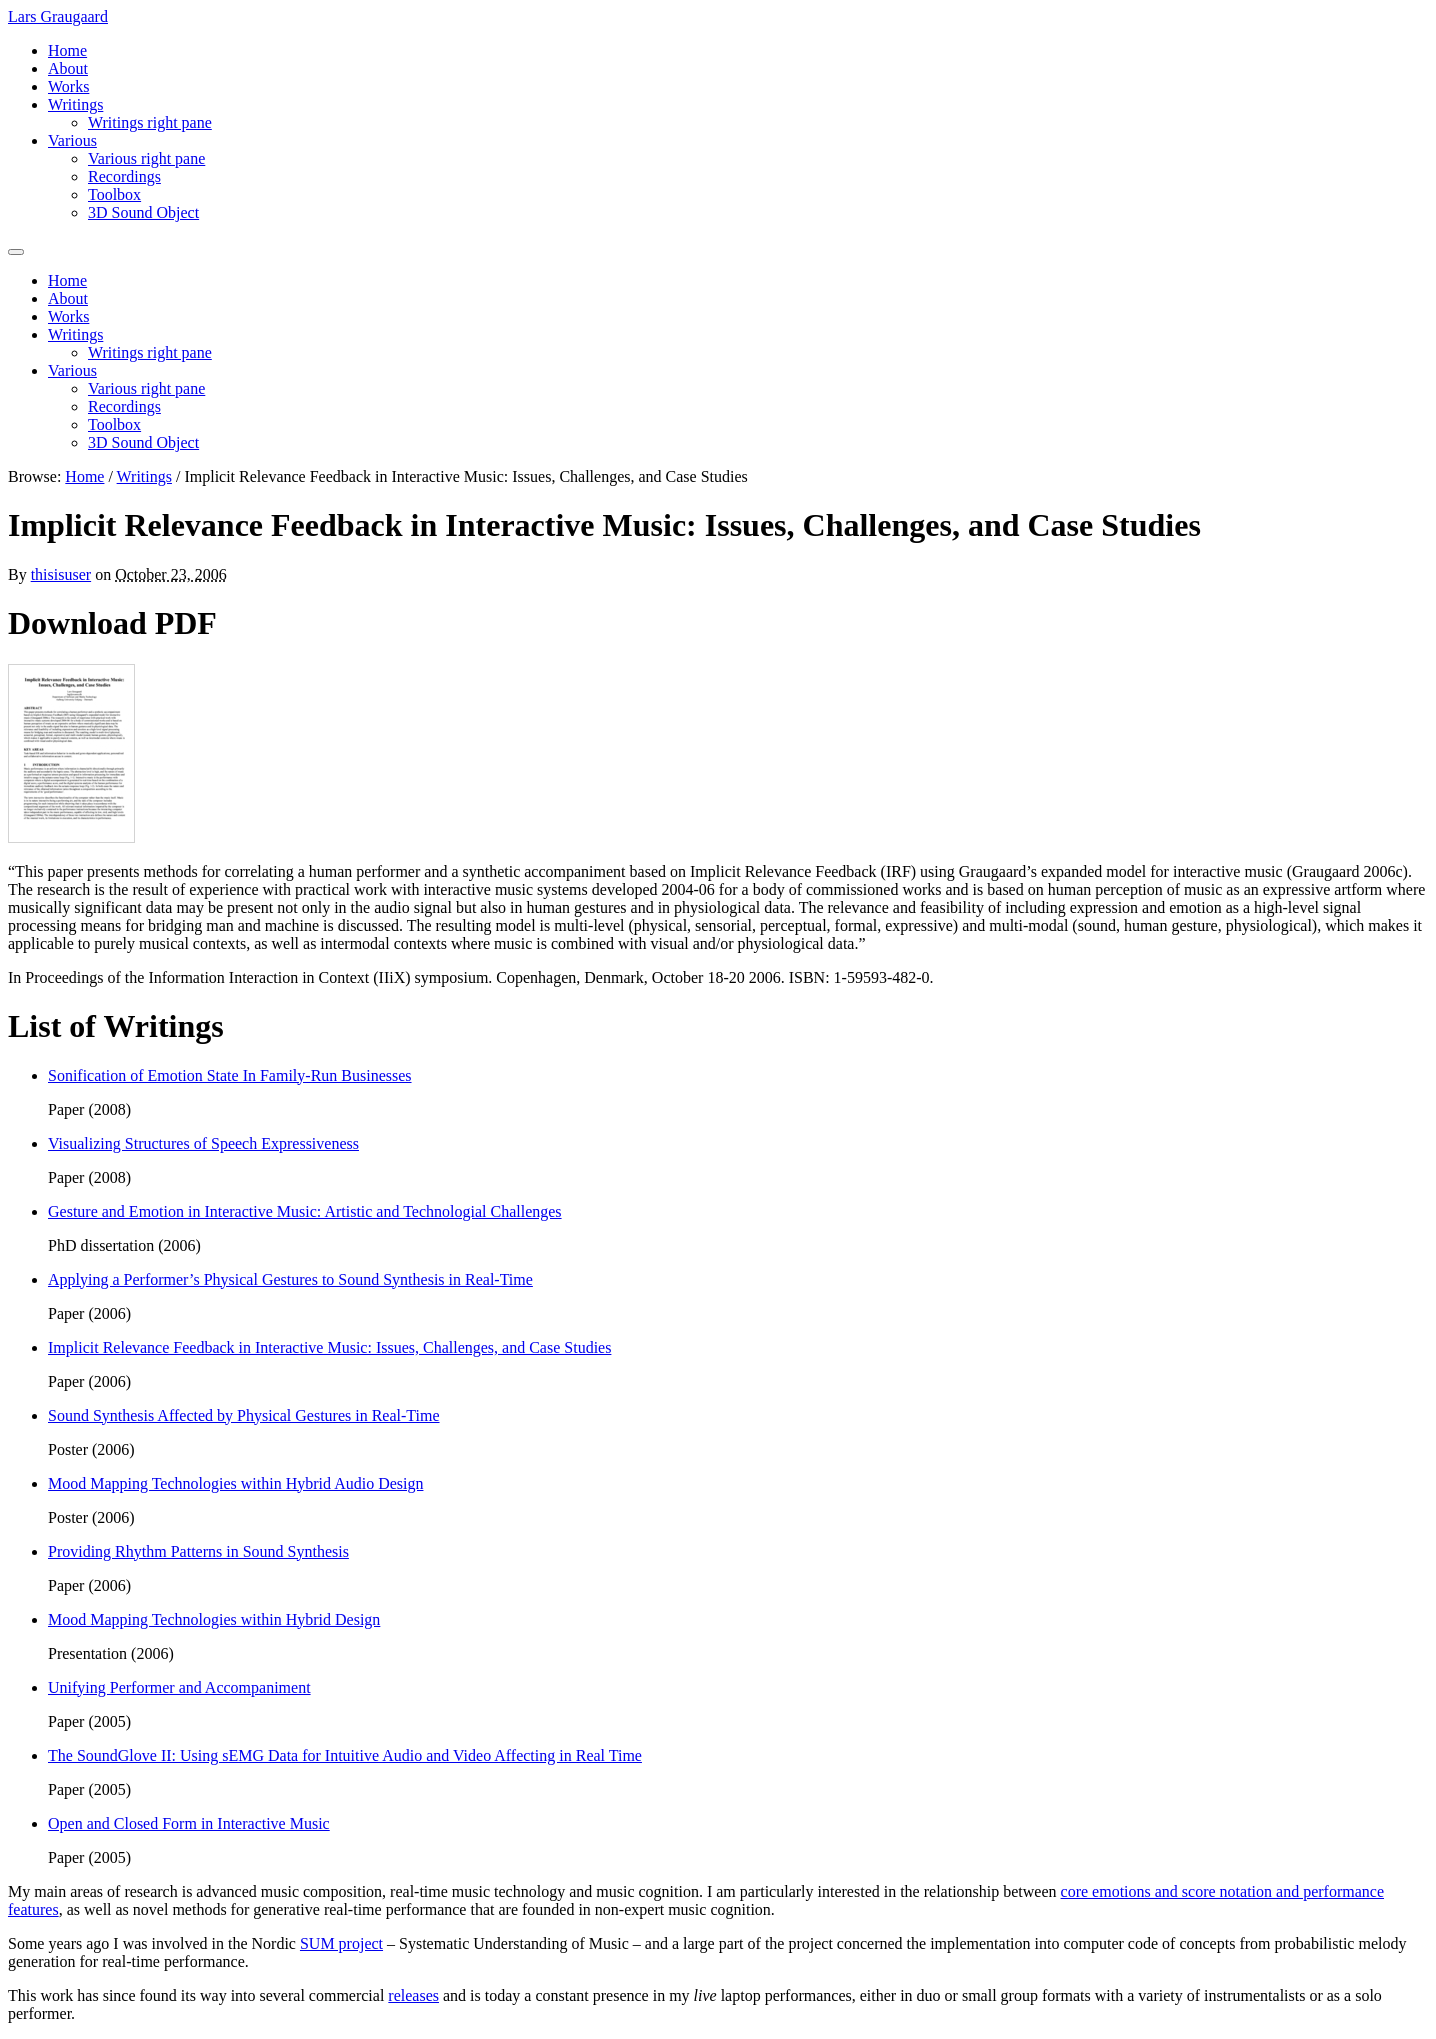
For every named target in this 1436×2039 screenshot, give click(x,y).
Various (72, 140)
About (68, 68)
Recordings (124, 176)
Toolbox (114, 194)
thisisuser (61, 574)
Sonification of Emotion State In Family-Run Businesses (230, 1075)
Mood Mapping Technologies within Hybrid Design (214, 1619)
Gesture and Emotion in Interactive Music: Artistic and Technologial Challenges (305, 1211)
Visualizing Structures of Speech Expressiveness (203, 1143)
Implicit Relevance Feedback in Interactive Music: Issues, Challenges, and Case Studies (329, 1347)
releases (413, 1995)
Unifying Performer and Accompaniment (179, 1687)
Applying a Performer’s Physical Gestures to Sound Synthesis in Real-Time (290, 1279)
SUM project (341, 1943)
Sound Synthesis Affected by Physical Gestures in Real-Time (244, 1415)
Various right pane (146, 158)
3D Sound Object (143, 212)
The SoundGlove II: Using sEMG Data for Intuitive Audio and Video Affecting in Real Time (345, 1755)
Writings (75, 104)
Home (67, 50)
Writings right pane (150, 122)
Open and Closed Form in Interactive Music (189, 1823)
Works (68, 86)
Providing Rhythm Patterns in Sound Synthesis (198, 1551)
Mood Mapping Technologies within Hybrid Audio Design (235, 1483)
